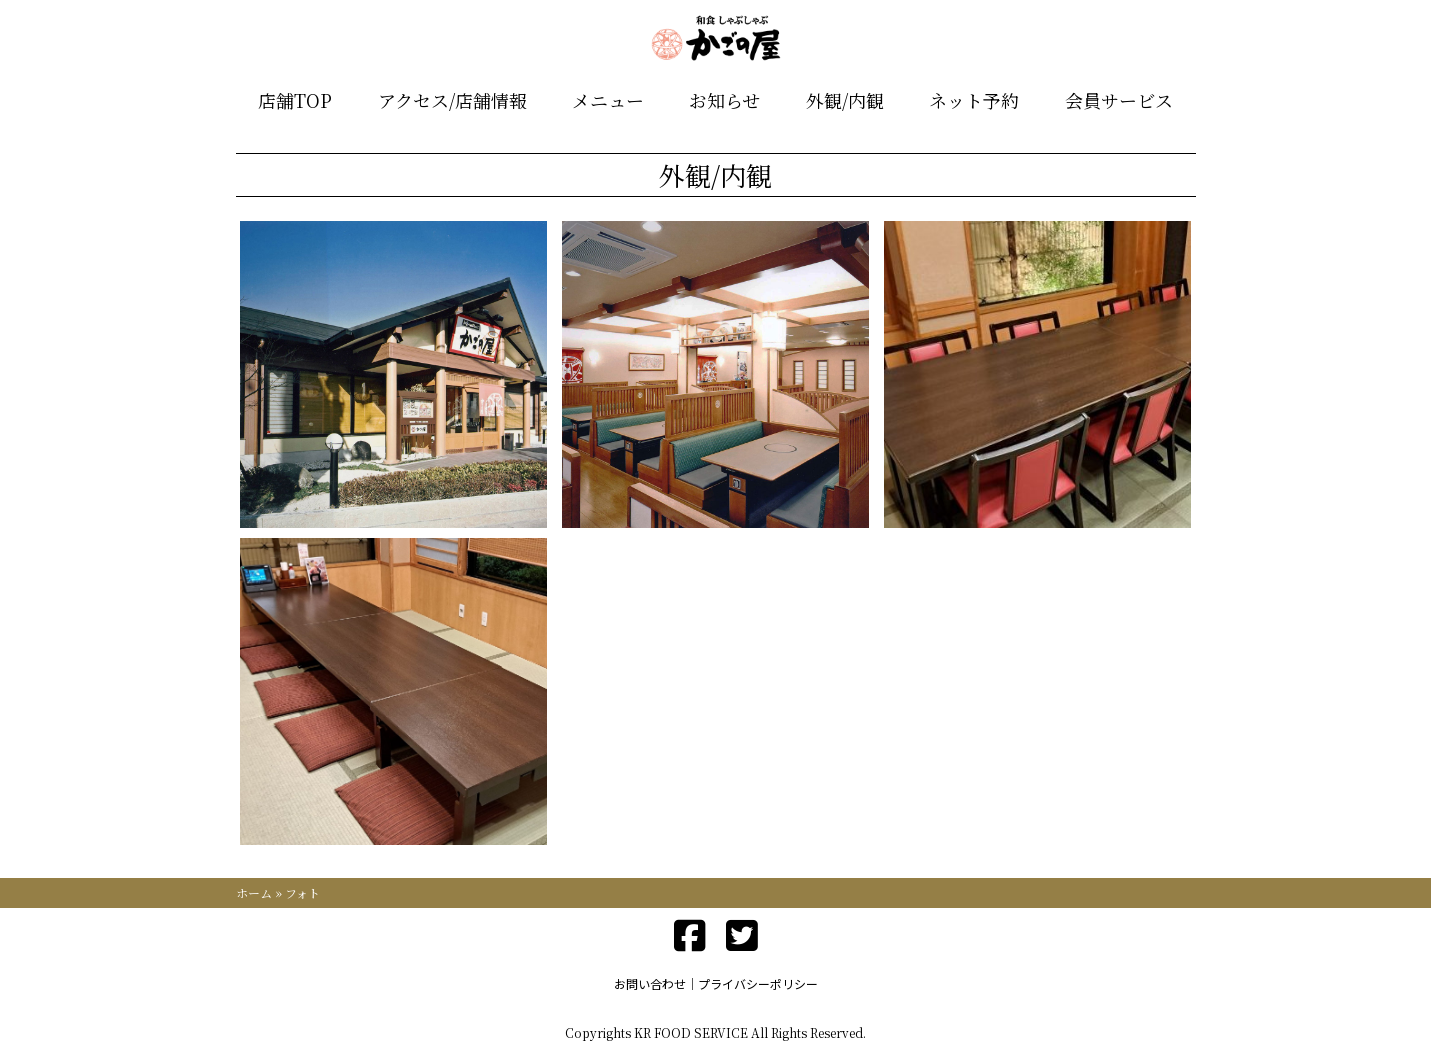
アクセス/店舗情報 (452, 100)
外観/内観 (845, 100)
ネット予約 (974, 100)
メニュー (608, 100)
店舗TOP (295, 100)
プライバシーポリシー (758, 983)
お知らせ (724, 100)
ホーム (254, 892)
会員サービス (1119, 100)
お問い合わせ (650, 983)
